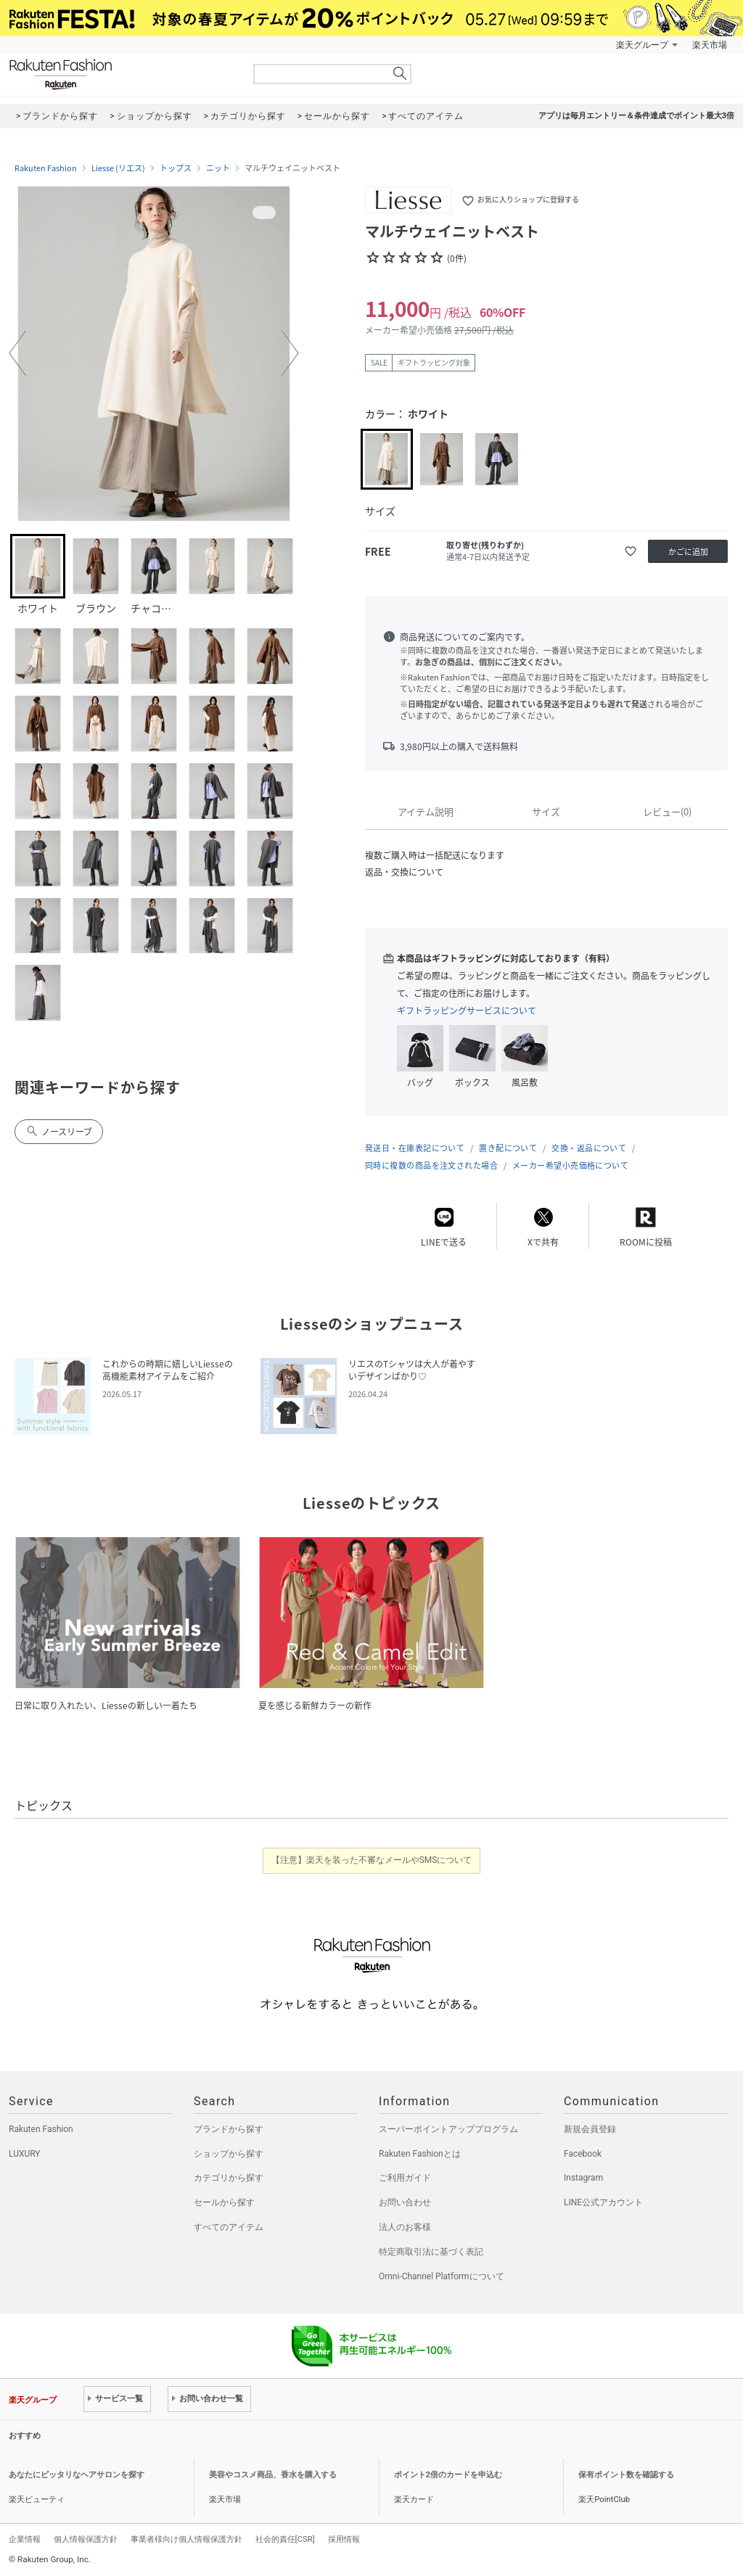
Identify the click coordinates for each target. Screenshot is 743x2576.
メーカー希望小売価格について (570, 1165)
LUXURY (25, 2154)
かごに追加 (688, 552)
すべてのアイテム (228, 2227)
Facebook (583, 2154)
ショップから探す (228, 2154)
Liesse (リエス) (118, 168)
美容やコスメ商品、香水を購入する (273, 2475)
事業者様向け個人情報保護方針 (186, 2539)
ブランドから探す (228, 2129)
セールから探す (224, 2202)
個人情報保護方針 (86, 2539)
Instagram (583, 2178)
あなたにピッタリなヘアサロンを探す (76, 2475)
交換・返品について (588, 1148)
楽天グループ (642, 45)
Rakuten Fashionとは (420, 2154)
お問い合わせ (405, 2202)
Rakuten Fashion (121, 74)
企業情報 (25, 2539)
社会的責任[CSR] (285, 2539)
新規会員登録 (590, 2129)
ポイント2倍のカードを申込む (448, 2475)
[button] (17, 353)
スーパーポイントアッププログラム (448, 2129)
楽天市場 (709, 45)
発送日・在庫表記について (414, 1148)
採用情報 (344, 2539)
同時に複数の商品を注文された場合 (431, 1165)
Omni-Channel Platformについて (441, 2276)
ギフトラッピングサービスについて (466, 1010)
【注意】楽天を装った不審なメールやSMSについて (371, 1860)
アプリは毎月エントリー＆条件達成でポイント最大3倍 (636, 115)
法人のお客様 (405, 2227)
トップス (176, 168)
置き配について (508, 1148)
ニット (218, 168)
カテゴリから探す (228, 2178)
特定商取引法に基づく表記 (431, 2252)
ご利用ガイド (405, 2178)
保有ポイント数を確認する (626, 2475)
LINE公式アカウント (603, 2202)
